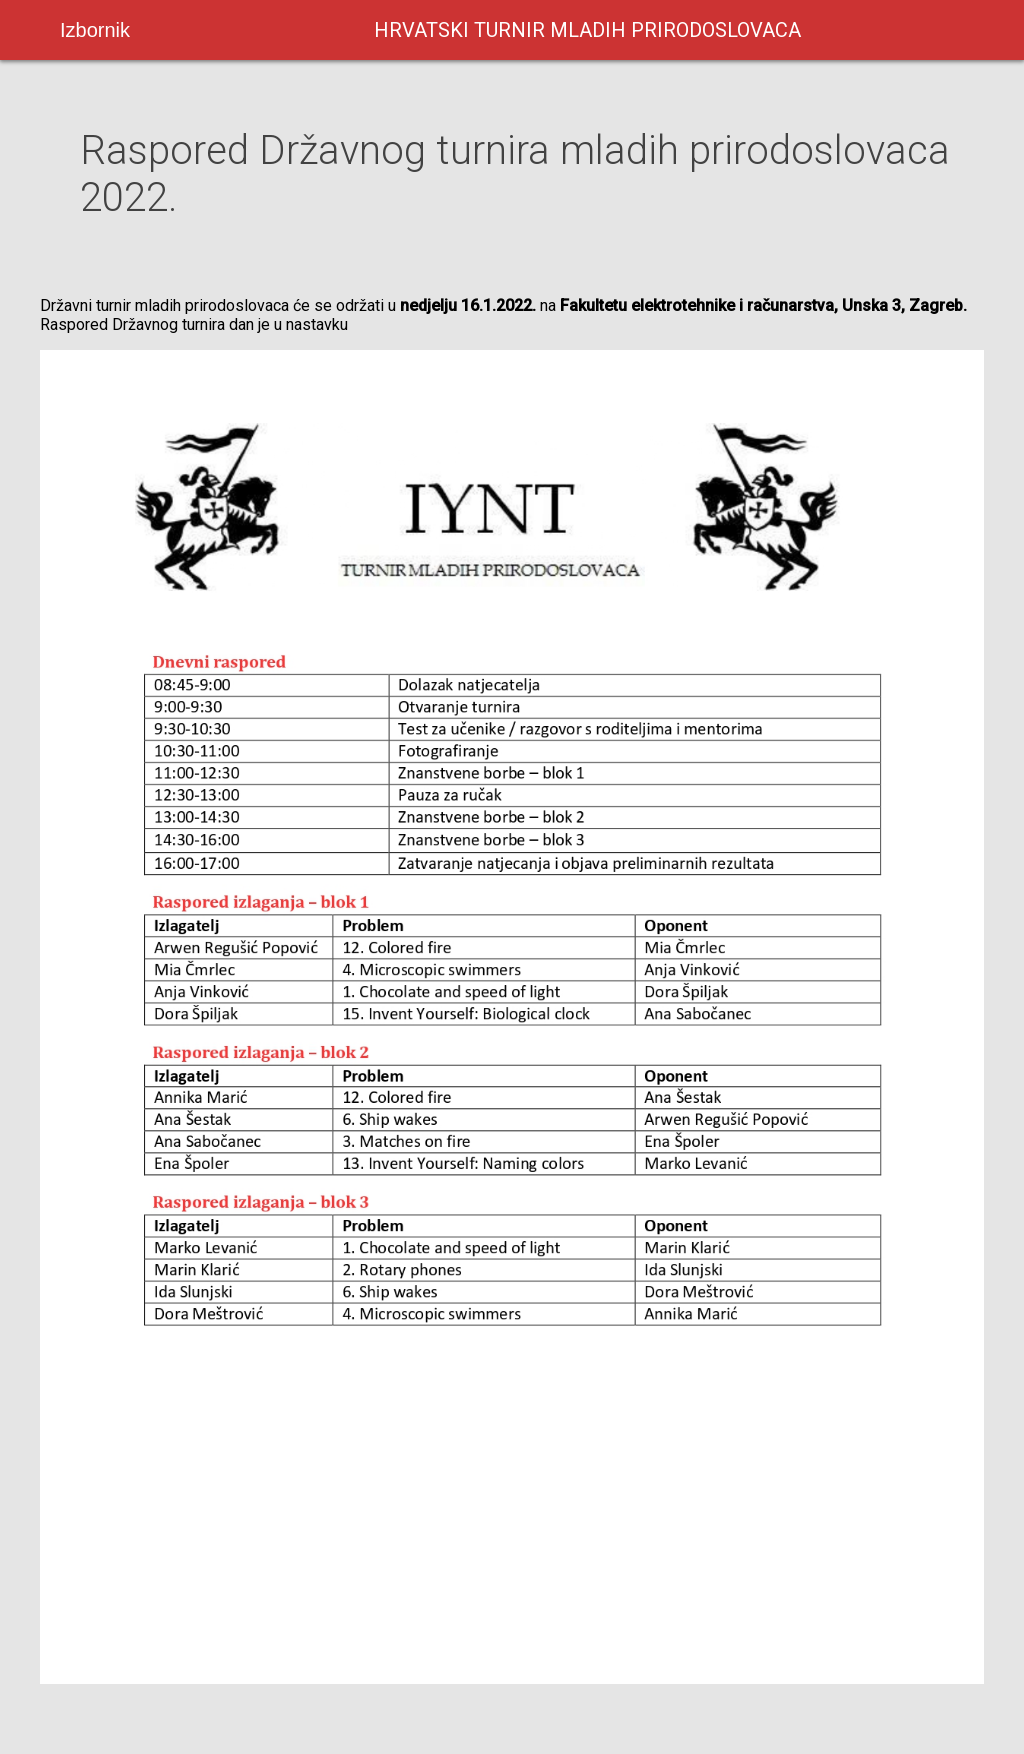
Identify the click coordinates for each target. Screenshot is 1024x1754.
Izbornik (95, 30)
